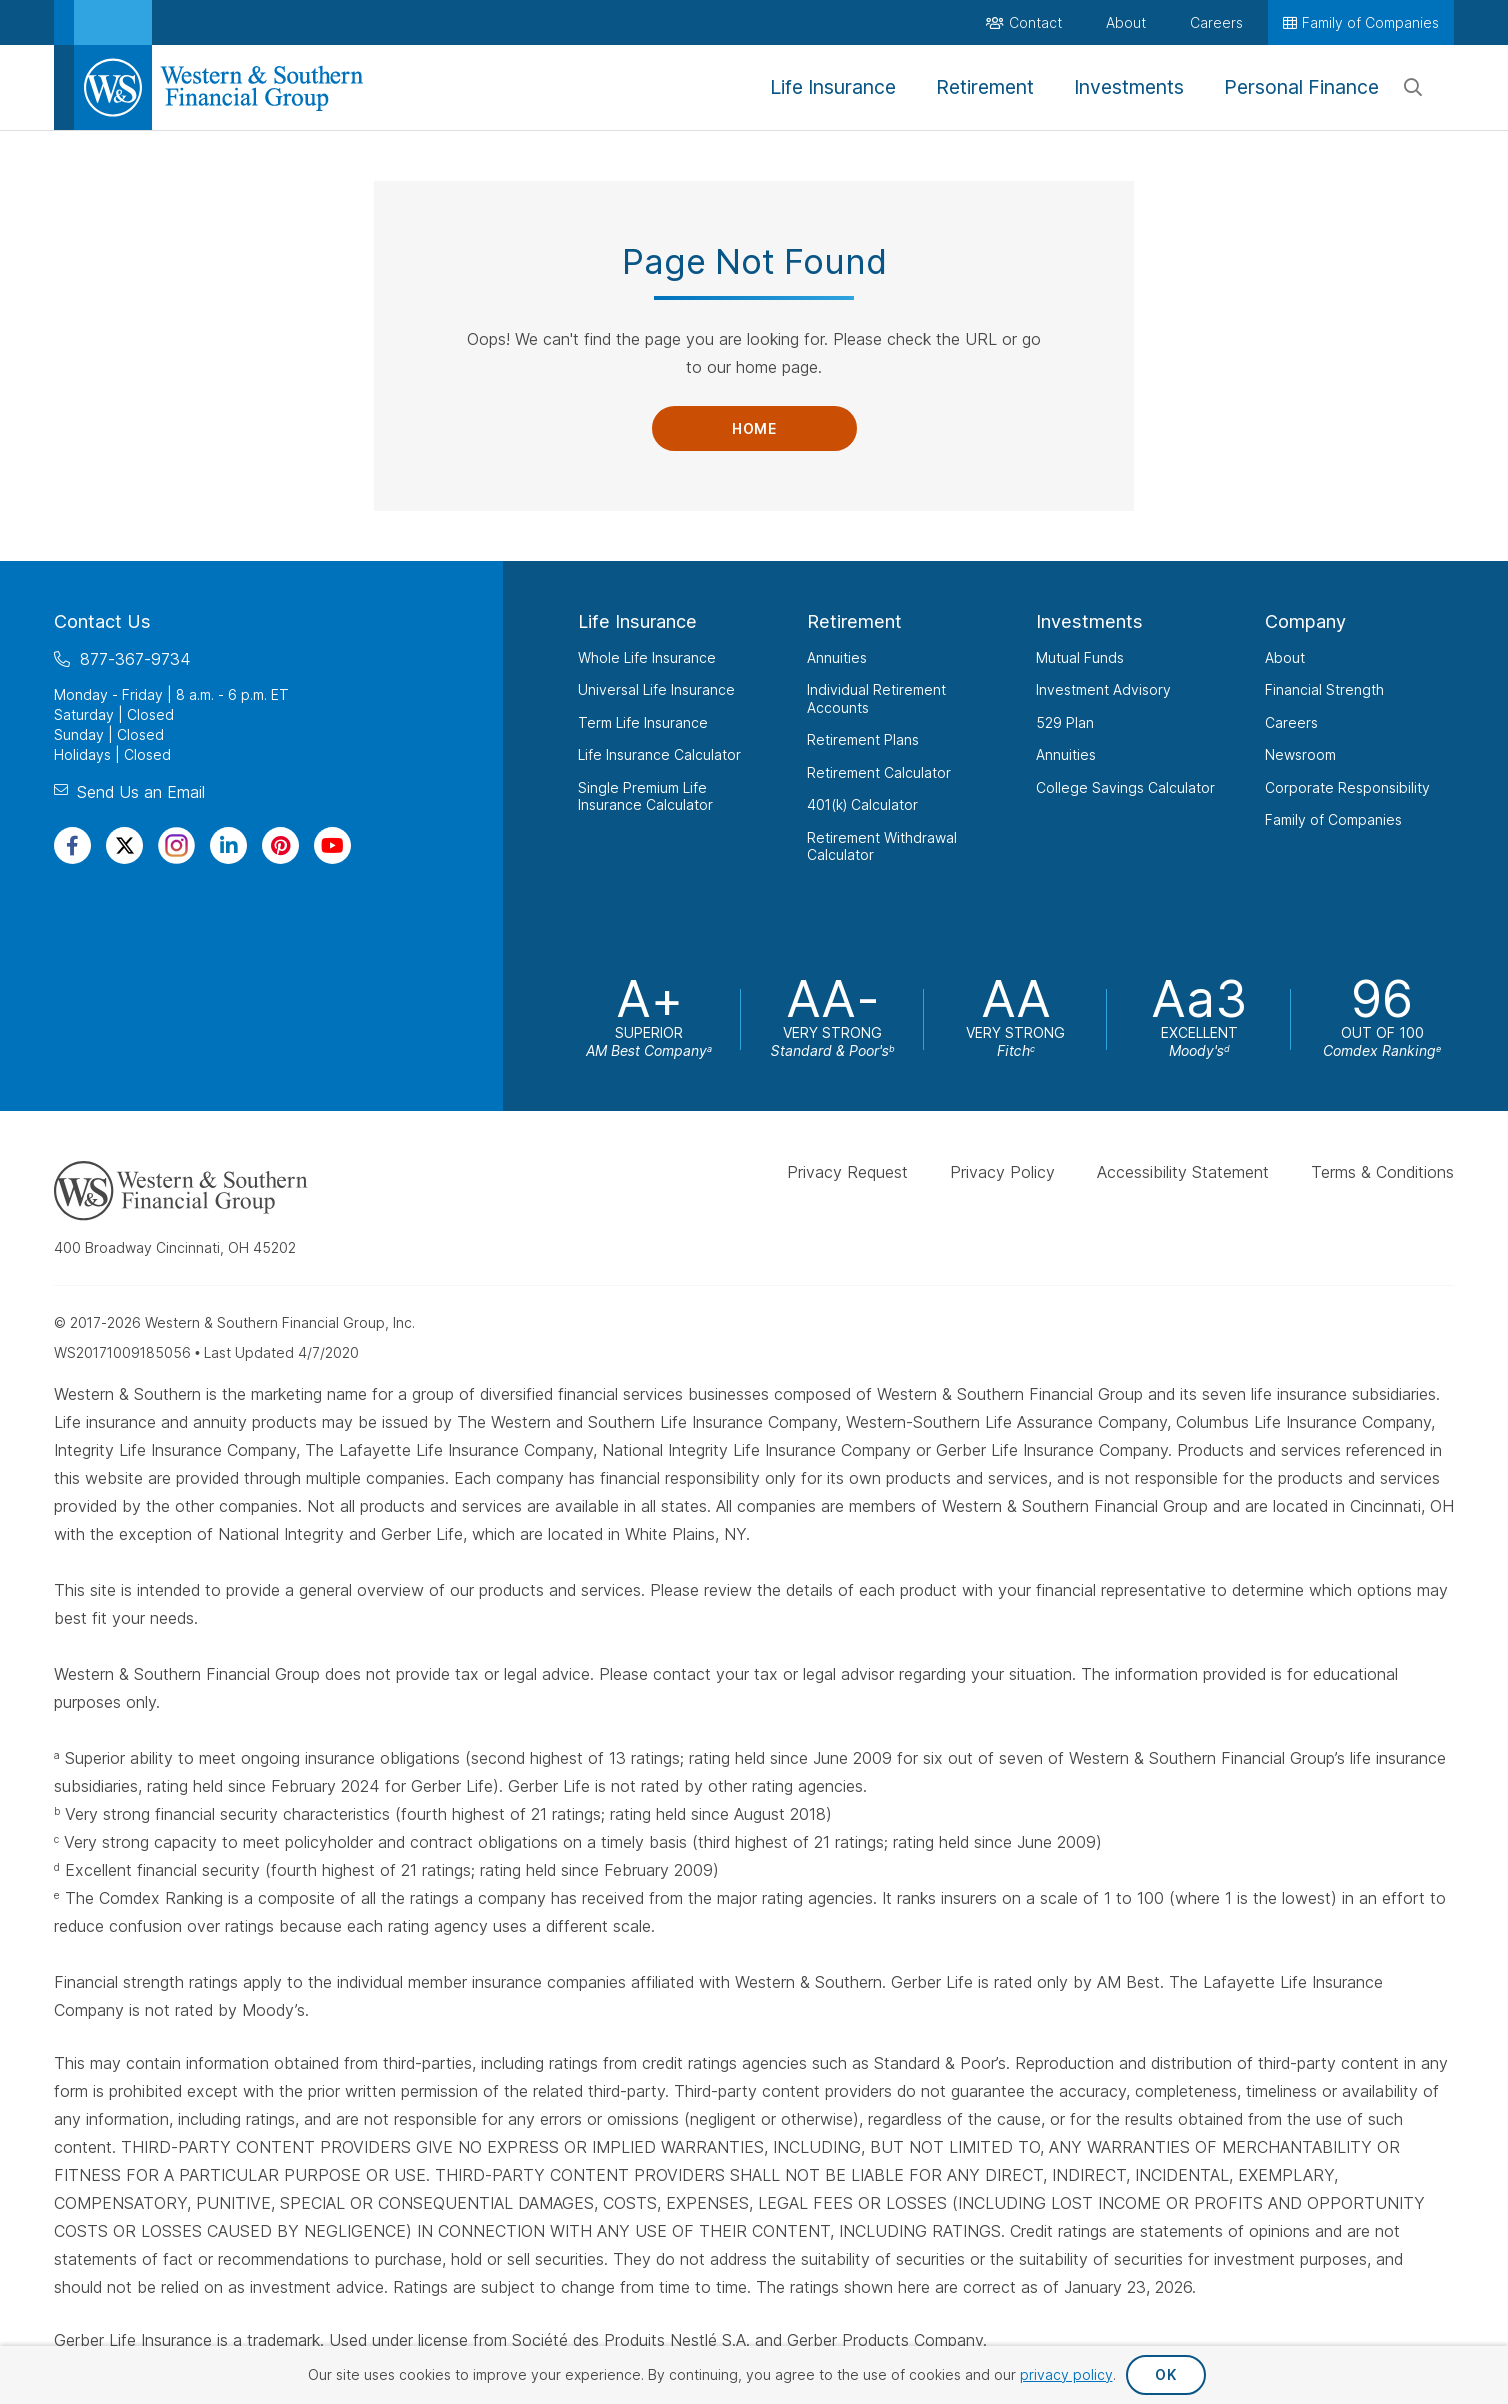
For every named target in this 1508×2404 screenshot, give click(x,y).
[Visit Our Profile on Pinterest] (280, 845)
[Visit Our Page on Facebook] (72, 845)
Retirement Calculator (879, 772)
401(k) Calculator (862, 804)
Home (754, 428)
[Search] (1413, 88)
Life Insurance (637, 621)
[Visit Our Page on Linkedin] (228, 845)
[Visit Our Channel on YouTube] (332, 845)
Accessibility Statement (1183, 1172)
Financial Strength (1324, 689)
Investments (1089, 621)
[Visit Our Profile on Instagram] (176, 845)
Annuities (837, 657)
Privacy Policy (1002, 1172)
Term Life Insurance (643, 722)
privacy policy (1066, 2374)
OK (1165, 2374)
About (1285, 657)
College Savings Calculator (1125, 787)
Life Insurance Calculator (659, 754)
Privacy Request (847, 1172)
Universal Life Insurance (656, 689)
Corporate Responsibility (1347, 787)
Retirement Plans (863, 739)
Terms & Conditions (1382, 1172)
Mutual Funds (1080, 657)
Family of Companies (1333, 819)
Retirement (854, 621)
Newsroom (1300, 754)
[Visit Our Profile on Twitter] (124, 845)
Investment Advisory (1103, 689)
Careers (1291, 722)
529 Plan (1065, 722)
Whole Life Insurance (647, 657)
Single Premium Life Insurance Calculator (645, 796)
